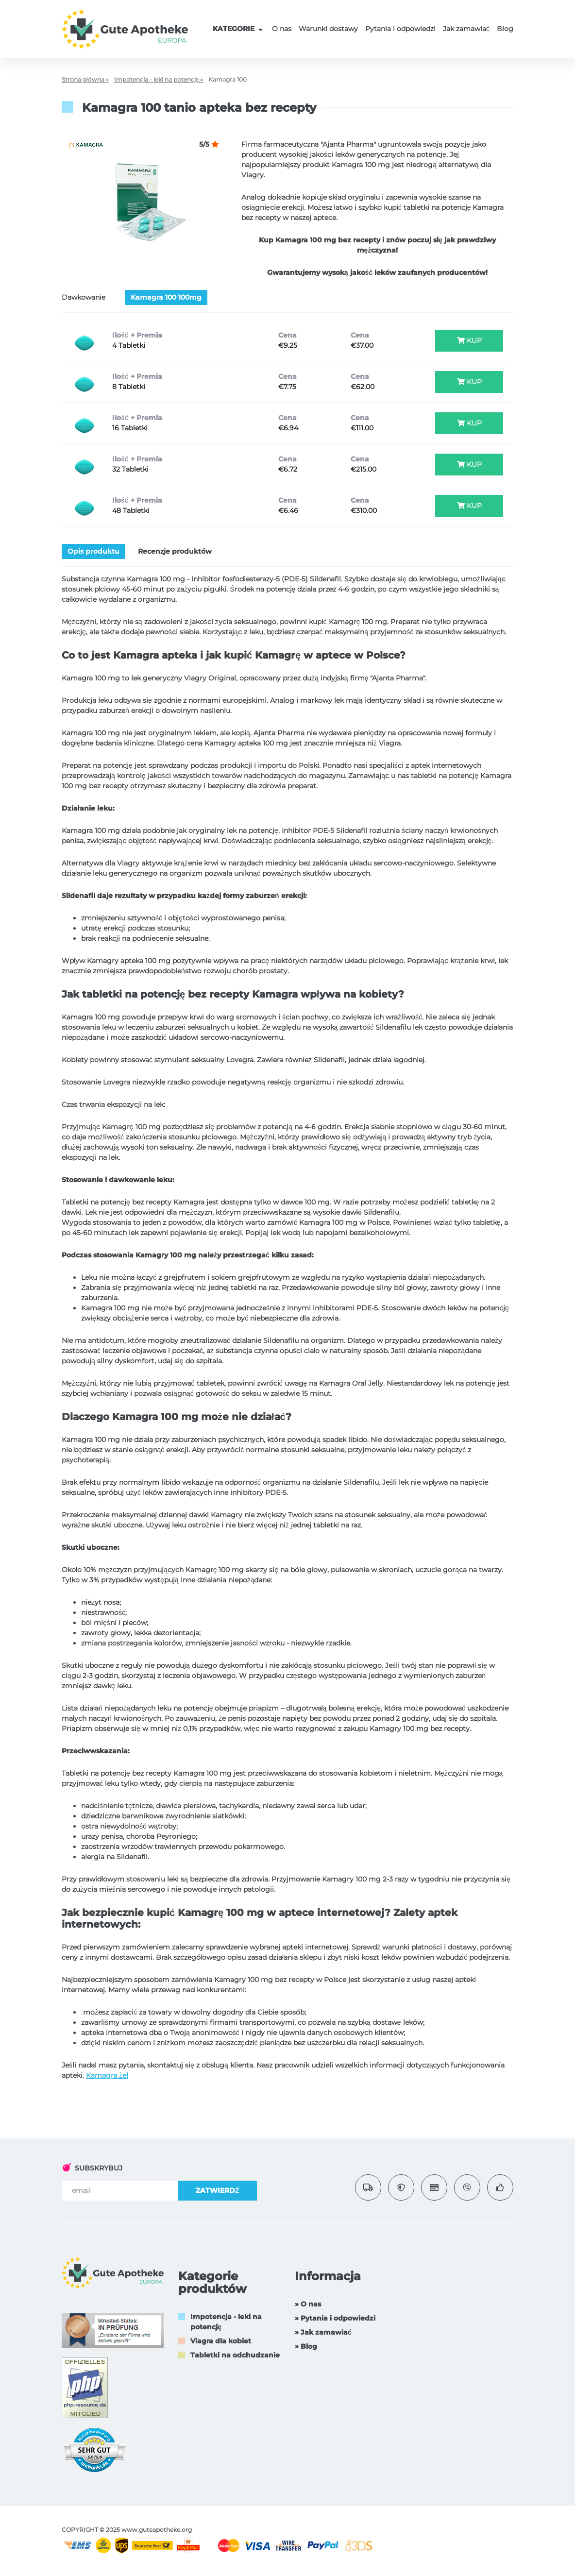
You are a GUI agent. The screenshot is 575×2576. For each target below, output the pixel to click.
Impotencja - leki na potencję (226, 2321)
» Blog (306, 2346)
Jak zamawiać (466, 28)
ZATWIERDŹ (217, 2190)
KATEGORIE (239, 28)
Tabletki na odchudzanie (235, 2355)
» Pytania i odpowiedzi (335, 2318)
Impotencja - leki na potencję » (158, 79)
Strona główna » (85, 79)
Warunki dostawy (328, 28)
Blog (505, 28)
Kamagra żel (107, 2075)
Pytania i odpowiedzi (400, 28)
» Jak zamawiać (323, 2332)
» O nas (308, 2304)
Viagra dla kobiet (220, 2341)
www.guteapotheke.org (156, 2529)
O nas (281, 28)
